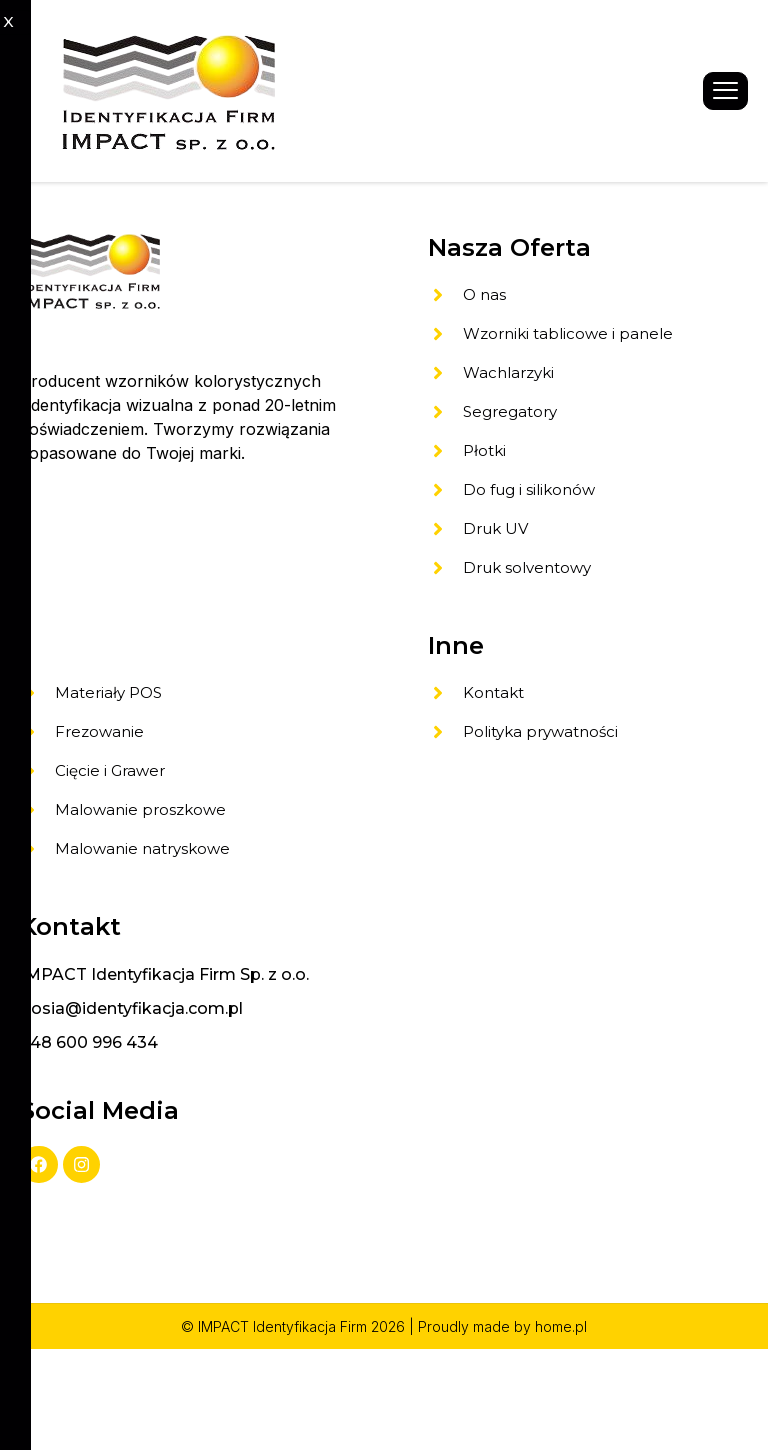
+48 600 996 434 (89, 1136)
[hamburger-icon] (725, 91)
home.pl (561, 1427)
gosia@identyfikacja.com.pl (131, 1102)
